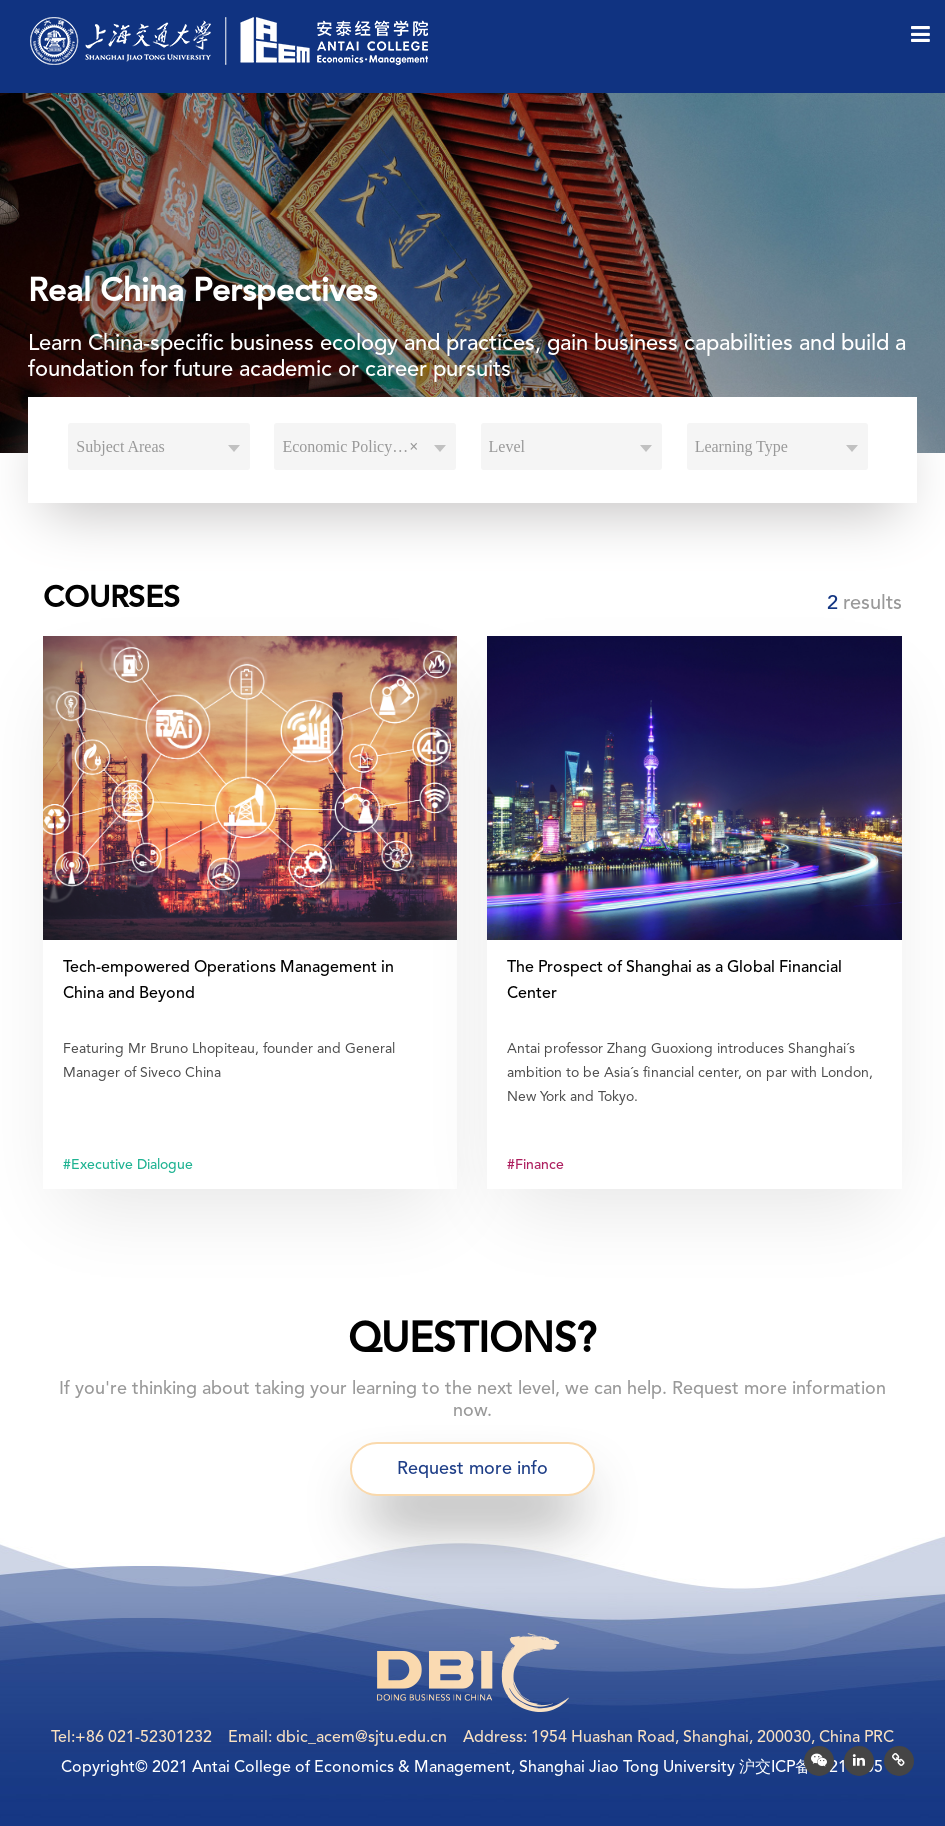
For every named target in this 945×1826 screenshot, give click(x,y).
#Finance (535, 1165)
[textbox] (159, 447)
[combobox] (159, 447)
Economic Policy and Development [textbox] (369, 447)
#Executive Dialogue (128, 1165)
